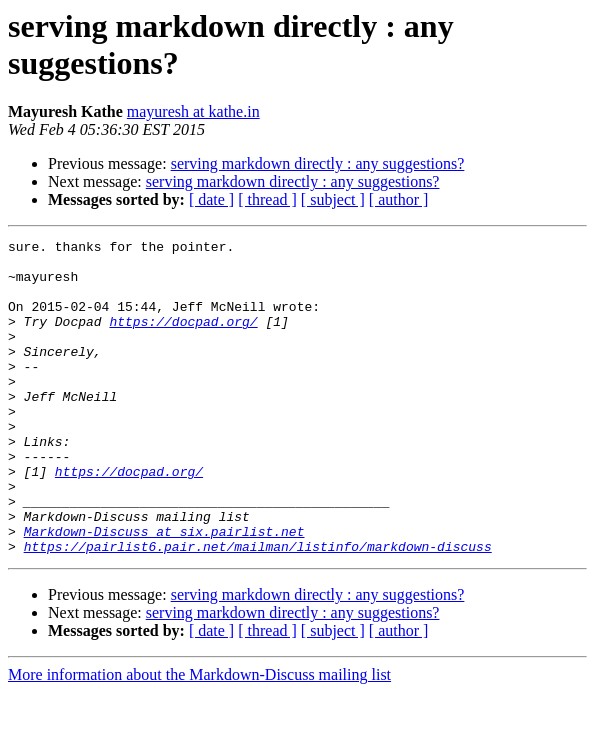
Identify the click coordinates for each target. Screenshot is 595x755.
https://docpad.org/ (183, 339)
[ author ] (399, 199)
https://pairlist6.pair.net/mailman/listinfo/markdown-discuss (258, 609)
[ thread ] (267, 199)
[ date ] (211, 199)
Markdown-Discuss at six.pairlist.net (164, 591)
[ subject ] (333, 199)
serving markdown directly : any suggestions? (318, 163)
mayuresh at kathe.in (193, 111)
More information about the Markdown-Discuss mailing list (199, 737)
